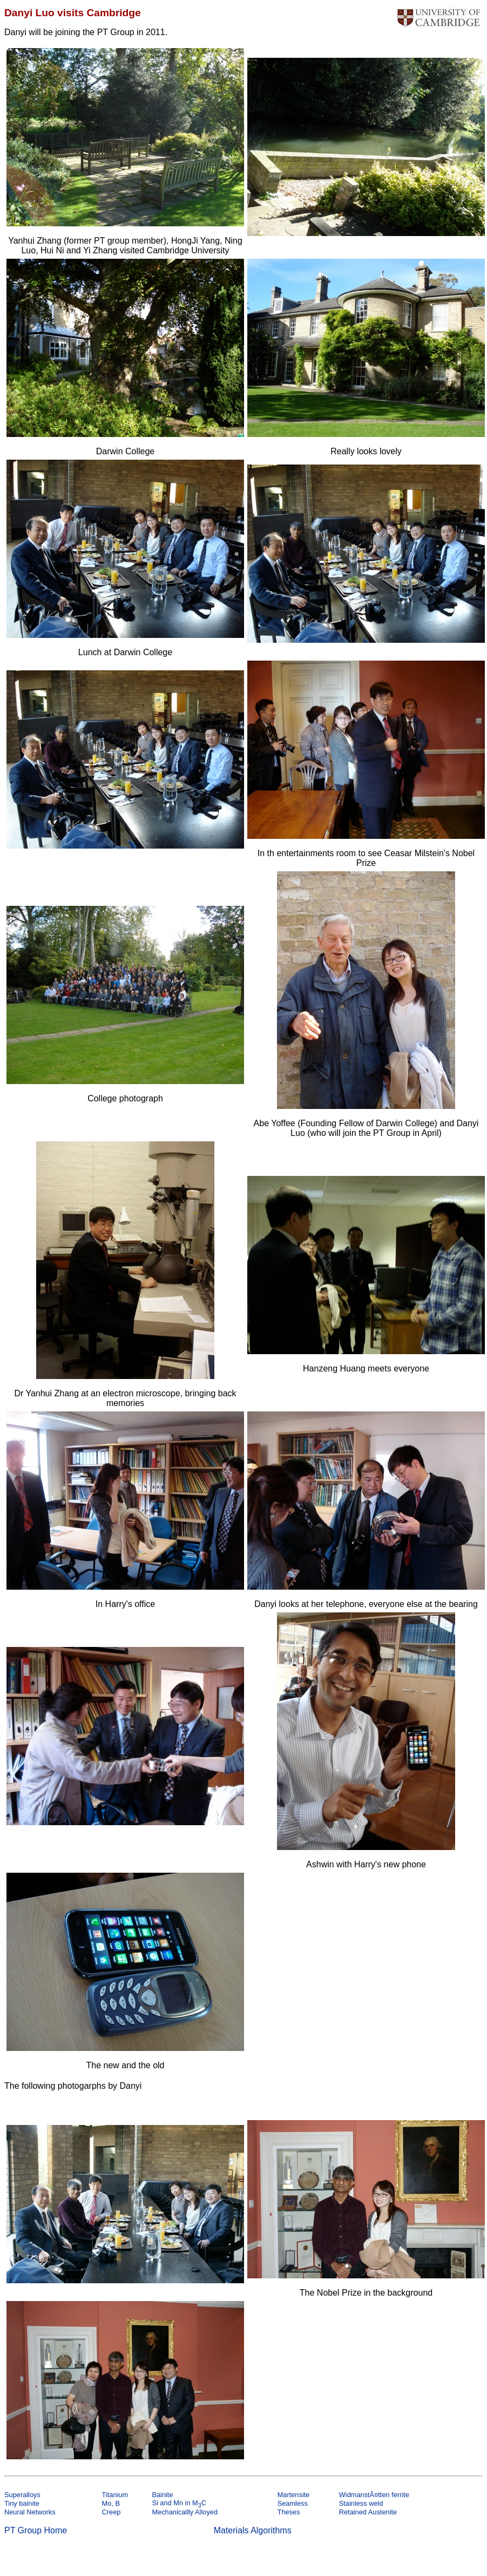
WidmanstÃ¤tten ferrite (374, 2495)
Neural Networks (30, 2512)
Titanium (115, 2495)
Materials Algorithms (253, 2530)
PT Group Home (35, 2530)
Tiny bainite (21, 2503)
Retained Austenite (368, 2512)
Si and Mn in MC (179, 2503)
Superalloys (22, 2495)
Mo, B (111, 2503)
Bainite (162, 2495)
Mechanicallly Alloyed (185, 2512)
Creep (111, 2512)
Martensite (294, 2495)
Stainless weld (361, 2503)
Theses (289, 2512)
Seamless (293, 2503)
